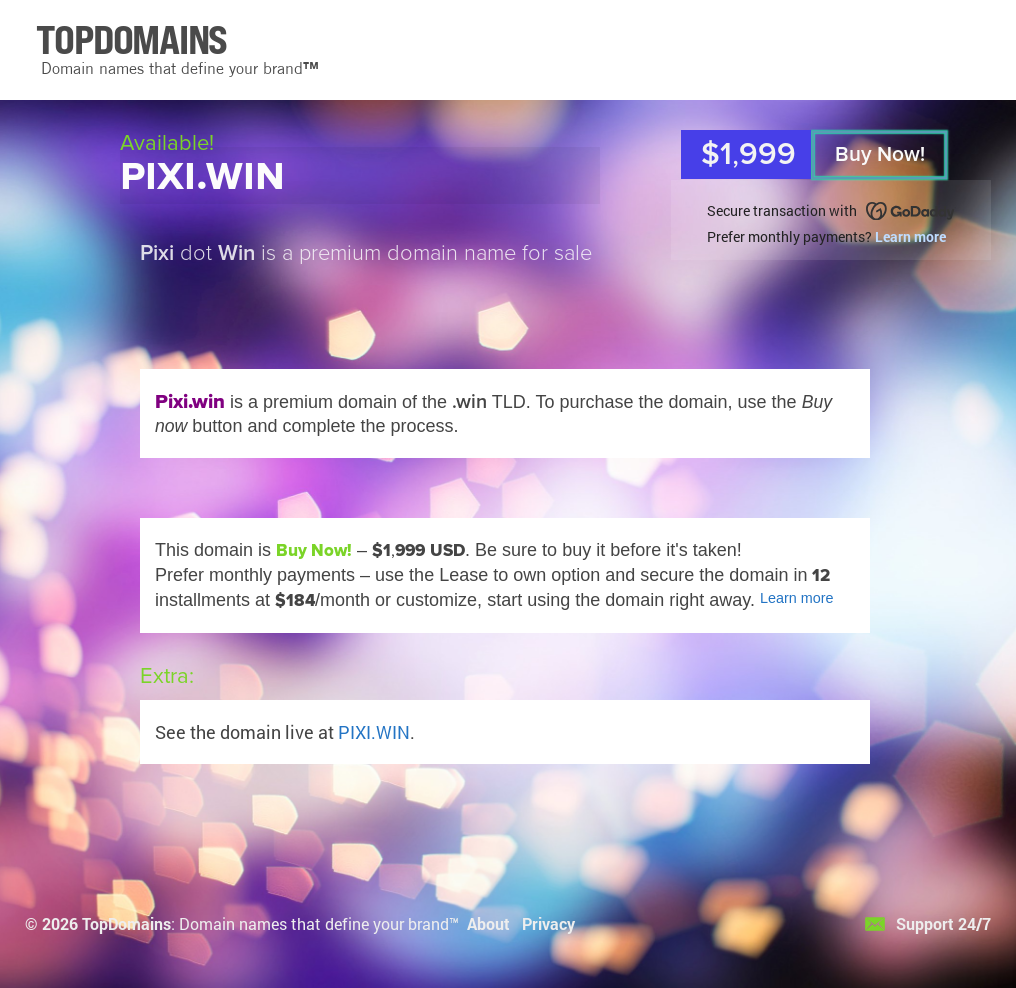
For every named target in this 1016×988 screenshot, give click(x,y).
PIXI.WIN (374, 732)
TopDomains (126, 923)
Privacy (548, 923)
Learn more (910, 236)
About (488, 923)
